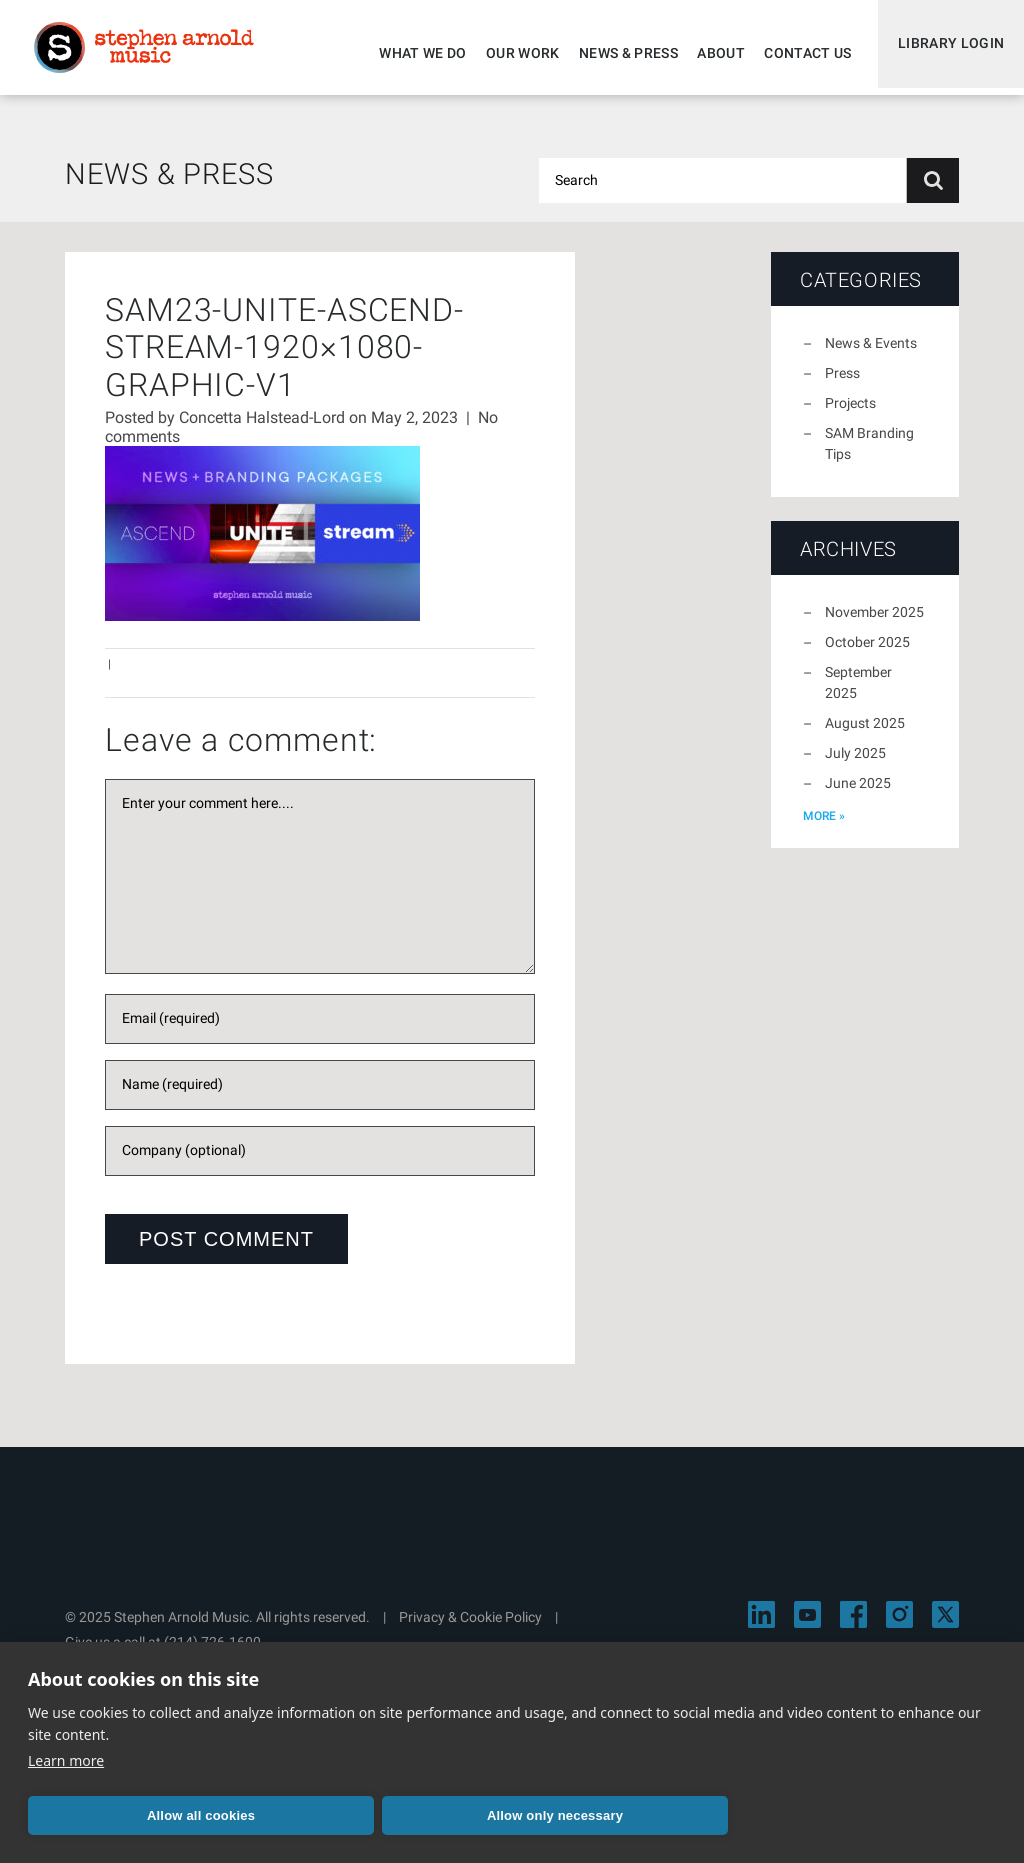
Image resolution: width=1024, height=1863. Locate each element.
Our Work (514, 53)
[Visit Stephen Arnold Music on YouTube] (807, 1626)
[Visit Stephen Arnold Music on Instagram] (899, 1626)
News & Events (871, 355)
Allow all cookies (201, 1815)
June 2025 (858, 795)
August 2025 (865, 735)
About (712, 53)
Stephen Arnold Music (152, 54)
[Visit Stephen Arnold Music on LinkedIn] (761, 1626)
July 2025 (855, 765)
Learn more (66, 1760)
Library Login (946, 53)
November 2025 (874, 624)
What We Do (414, 53)
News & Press (619, 53)
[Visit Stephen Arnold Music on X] (945, 1626)
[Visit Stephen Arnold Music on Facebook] (853, 1626)
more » (824, 828)
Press (842, 385)
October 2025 (867, 654)
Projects (850, 415)
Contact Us (799, 53)
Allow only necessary (555, 1815)
